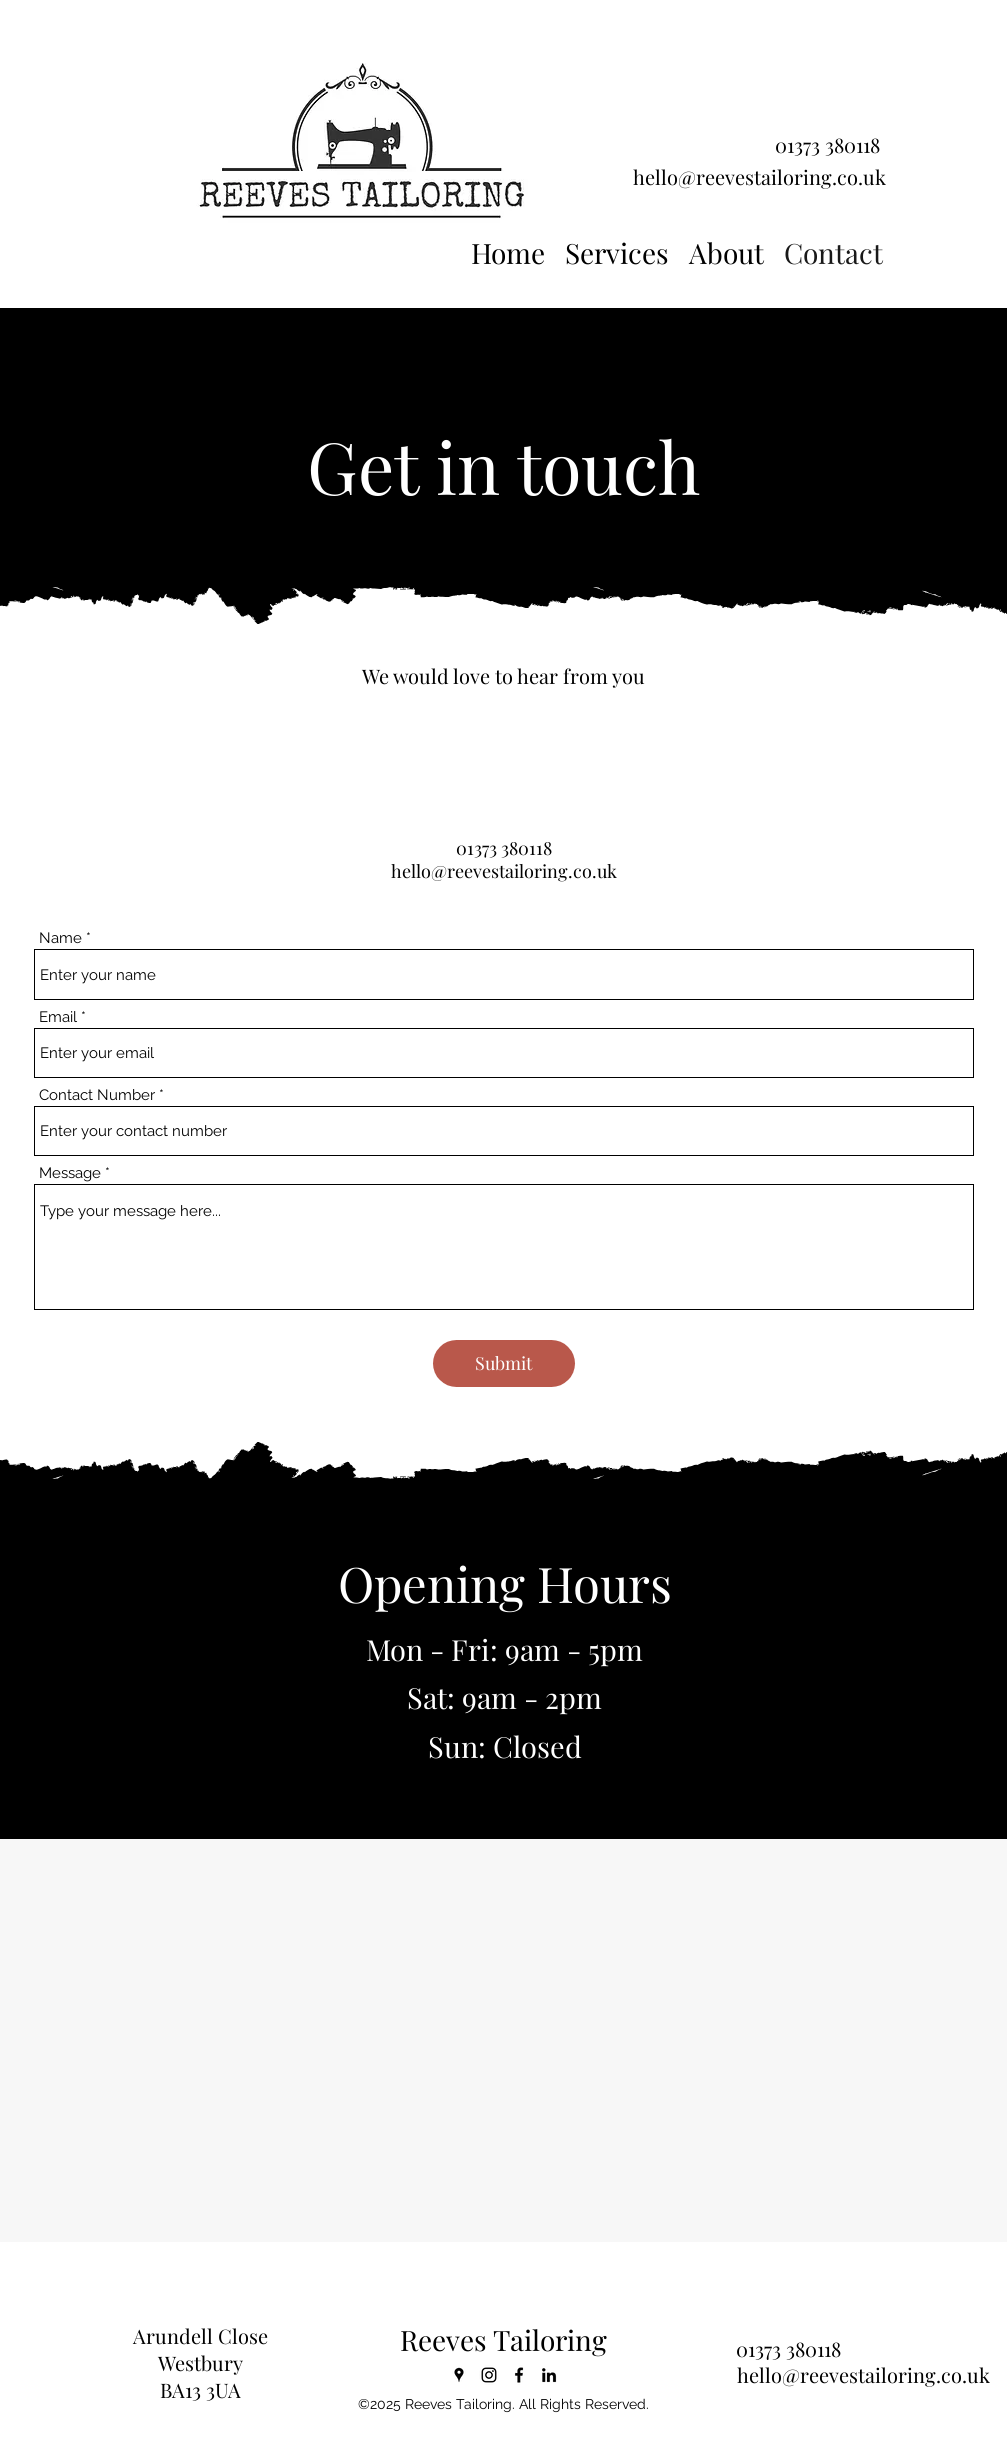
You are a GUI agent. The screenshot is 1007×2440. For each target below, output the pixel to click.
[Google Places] (459, 2375)
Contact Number (97, 1095)
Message (70, 1173)
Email (58, 1017)
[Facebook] (519, 2375)
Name (60, 938)
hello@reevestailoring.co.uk (759, 176)
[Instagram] (489, 2375)
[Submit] (504, 1363)
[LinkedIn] (549, 2375)
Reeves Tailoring (503, 2339)
